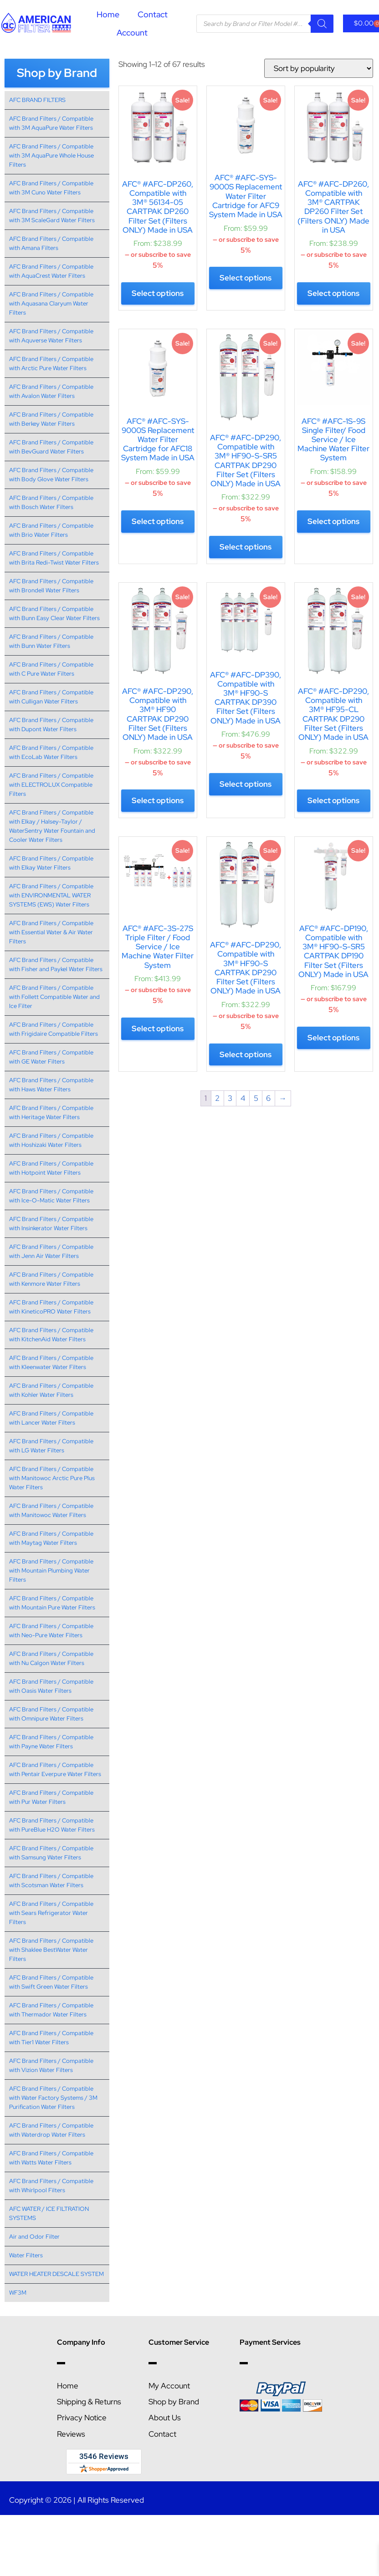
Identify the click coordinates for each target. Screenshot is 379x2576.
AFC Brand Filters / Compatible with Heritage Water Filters (51, 1112)
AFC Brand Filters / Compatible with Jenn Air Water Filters (51, 1251)
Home (108, 14)
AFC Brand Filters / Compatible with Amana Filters (51, 243)
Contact (153, 14)
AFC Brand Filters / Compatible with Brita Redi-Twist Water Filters (54, 558)
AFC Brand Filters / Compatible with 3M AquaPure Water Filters (51, 123)
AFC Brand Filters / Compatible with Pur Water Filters (51, 1797)
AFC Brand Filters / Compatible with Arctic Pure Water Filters (51, 363)
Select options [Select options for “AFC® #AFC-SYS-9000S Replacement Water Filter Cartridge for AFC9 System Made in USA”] (245, 278)
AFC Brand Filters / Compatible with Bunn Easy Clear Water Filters (54, 613)
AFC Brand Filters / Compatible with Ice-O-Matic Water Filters (51, 1195)
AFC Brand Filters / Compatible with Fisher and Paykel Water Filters (55, 964)
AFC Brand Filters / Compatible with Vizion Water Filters (51, 2065)
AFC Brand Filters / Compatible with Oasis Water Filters (51, 1686)
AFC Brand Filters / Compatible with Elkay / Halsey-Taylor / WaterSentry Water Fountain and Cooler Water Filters (52, 826)
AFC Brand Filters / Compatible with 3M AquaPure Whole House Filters (51, 155)
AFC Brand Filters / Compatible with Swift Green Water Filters (51, 1982)
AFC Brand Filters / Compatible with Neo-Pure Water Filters (51, 1630)
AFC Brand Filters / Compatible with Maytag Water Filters (51, 1538)
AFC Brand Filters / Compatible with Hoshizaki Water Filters (51, 1140)
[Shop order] (318, 68)
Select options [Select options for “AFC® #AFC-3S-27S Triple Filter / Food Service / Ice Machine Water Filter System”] (158, 1028)
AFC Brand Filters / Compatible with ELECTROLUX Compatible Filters (51, 785)
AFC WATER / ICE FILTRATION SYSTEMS (49, 2213)
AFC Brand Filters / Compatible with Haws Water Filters (51, 1084)
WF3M (17, 2292)
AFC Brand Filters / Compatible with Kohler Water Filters (51, 1390)
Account (132, 32)
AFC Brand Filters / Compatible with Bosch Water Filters (51, 502)
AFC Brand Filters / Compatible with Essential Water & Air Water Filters (51, 932)
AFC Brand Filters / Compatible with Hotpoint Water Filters (51, 1168)
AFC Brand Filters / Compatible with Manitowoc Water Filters (51, 1510)
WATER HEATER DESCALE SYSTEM (56, 2274)
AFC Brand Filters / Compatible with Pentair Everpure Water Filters (55, 1769)
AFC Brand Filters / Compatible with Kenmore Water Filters (51, 1279)
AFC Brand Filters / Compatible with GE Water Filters (51, 1057)
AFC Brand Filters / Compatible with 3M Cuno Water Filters (51, 187)
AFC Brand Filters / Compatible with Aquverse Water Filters (51, 335)
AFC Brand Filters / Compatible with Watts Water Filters (51, 2157)
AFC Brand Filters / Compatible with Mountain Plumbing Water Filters (51, 1570)
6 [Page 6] (268, 1098)
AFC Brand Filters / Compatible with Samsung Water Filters (51, 1852)
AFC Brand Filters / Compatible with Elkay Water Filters (51, 863)
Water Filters (26, 2255)
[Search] (322, 24)
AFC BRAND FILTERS (37, 100)
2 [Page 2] (217, 1098)
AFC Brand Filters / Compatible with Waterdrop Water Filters (51, 2130)
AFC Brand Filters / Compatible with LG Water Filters (51, 1445)
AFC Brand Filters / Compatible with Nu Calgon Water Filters (51, 1658)
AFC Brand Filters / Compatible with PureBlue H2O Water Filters (52, 1825)
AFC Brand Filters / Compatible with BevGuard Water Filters (51, 446)
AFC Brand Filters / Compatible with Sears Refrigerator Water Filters (51, 1913)
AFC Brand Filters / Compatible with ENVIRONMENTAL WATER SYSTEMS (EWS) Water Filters (51, 895)
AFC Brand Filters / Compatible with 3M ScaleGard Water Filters (52, 215)
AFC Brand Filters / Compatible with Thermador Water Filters (51, 2009)
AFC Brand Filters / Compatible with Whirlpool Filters (51, 2185)
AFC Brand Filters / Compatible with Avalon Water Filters (51, 391)
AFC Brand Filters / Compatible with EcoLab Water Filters (51, 752)
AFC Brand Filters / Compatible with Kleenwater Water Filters (51, 1362)
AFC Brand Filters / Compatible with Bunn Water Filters (51, 641)
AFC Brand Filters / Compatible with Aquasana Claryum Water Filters (51, 303)
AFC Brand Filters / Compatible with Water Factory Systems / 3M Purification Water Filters (53, 2098)
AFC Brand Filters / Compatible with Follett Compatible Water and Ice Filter (54, 997)
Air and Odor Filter (34, 2236)
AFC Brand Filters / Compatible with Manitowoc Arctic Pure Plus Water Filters (52, 1478)
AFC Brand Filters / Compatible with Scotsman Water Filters (51, 1880)
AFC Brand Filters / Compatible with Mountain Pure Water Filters (52, 1602)
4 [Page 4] (243, 1098)
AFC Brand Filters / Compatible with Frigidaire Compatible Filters (53, 1029)
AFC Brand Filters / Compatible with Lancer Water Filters (51, 1418)
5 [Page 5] (256, 1098)
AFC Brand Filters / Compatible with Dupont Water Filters (51, 724)
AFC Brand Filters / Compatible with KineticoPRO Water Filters (51, 1306)
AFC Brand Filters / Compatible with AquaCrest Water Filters (51, 271)
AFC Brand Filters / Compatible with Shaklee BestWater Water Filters (51, 1950)
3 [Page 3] (230, 1098)
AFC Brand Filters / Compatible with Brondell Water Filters (51, 585)
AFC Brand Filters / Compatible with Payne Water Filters (51, 1741)
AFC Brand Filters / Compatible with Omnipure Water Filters (51, 1713)
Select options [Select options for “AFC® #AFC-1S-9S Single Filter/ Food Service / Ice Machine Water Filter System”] (333, 521)
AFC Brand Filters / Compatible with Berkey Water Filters (51, 419)
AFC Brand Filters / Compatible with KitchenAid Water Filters (51, 1334)
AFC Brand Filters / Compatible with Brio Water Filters (51, 530)
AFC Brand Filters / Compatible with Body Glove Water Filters (51, 474)
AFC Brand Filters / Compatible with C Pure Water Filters (51, 669)
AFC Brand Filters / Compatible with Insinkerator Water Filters (51, 1223)
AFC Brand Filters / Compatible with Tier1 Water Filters (51, 2037)
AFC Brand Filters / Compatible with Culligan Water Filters (51, 696)
